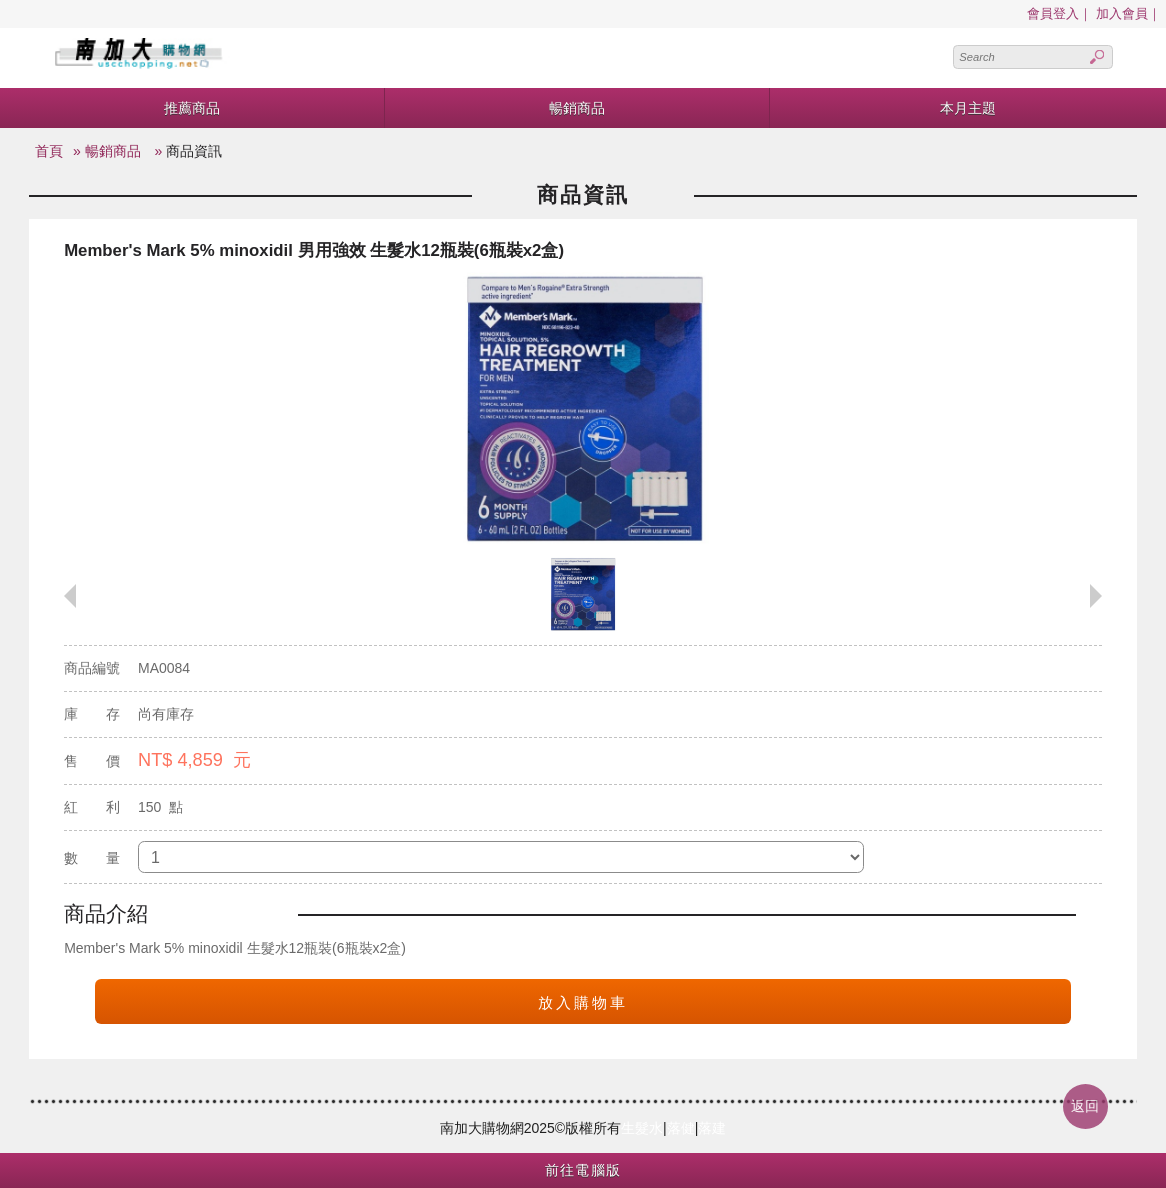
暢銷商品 (577, 108)
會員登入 (1053, 13)
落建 (712, 1128)
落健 (681, 1128)
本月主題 (968, 108)
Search (1097, 57)
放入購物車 (583, 1002)
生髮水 (642, 1128)
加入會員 (1122, 13)
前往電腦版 (583, 1170)
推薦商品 (192, 108)
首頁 (49, 151)
